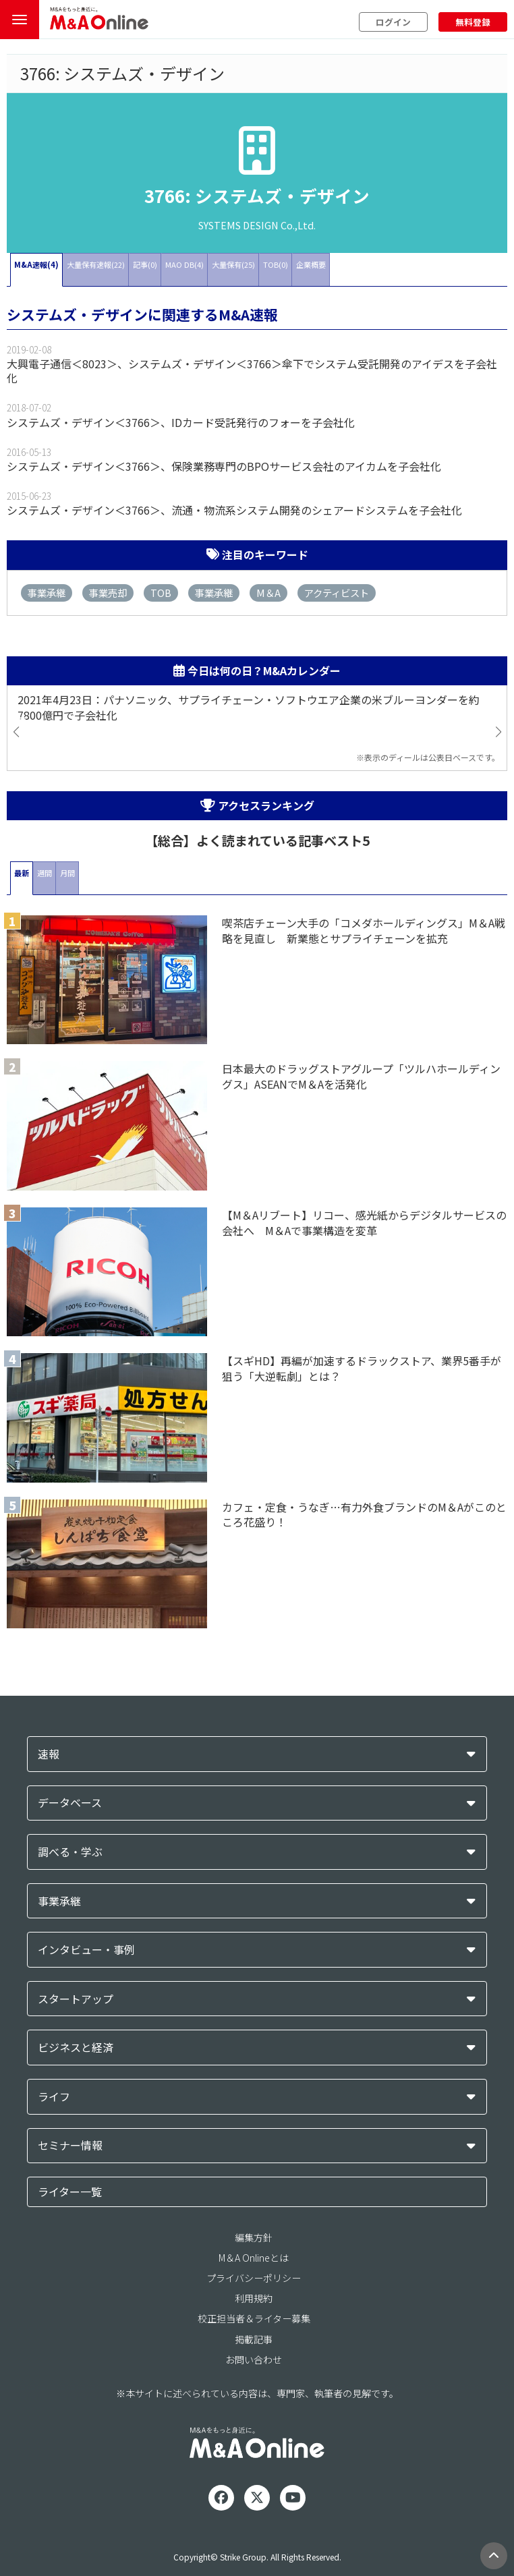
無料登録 (472, 22)
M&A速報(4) (36, 264)
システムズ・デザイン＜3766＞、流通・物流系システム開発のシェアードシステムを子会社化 (234, 510)
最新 (21, 872)
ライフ (54, 2097)
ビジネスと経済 (75, 2047)
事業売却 (108, 592)
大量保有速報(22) (96, 264)
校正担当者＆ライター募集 (254, 2318)
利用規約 (254, 2298)
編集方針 (254, 2237)
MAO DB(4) (184, 264)
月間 (67, 872)
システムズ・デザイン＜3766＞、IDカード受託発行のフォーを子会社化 (181, 422)
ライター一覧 (70, 2191)
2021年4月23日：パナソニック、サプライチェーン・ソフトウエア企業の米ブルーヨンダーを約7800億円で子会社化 (249, 707)
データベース (70, 1802)
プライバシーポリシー (253, 2278)
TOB (160, 592)
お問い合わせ (253, 2359)
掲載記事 (254, 2339)
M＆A (268, 592)
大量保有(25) (233, 264)
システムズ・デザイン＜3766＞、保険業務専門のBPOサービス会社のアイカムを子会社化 (224, 466)
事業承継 (46, 592)
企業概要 (311, 264)
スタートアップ (75, 1999)
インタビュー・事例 (86, 1949)
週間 (44, 872)
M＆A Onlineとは (254, 2257)
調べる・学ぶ (70, 1852)
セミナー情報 (70, 2145)
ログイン (393, 22)
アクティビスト (336, 592)
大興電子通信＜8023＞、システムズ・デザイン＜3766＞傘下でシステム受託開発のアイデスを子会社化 (252, 370)
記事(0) (145, 264)
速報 (48, 1754)
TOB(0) (275, 264)
